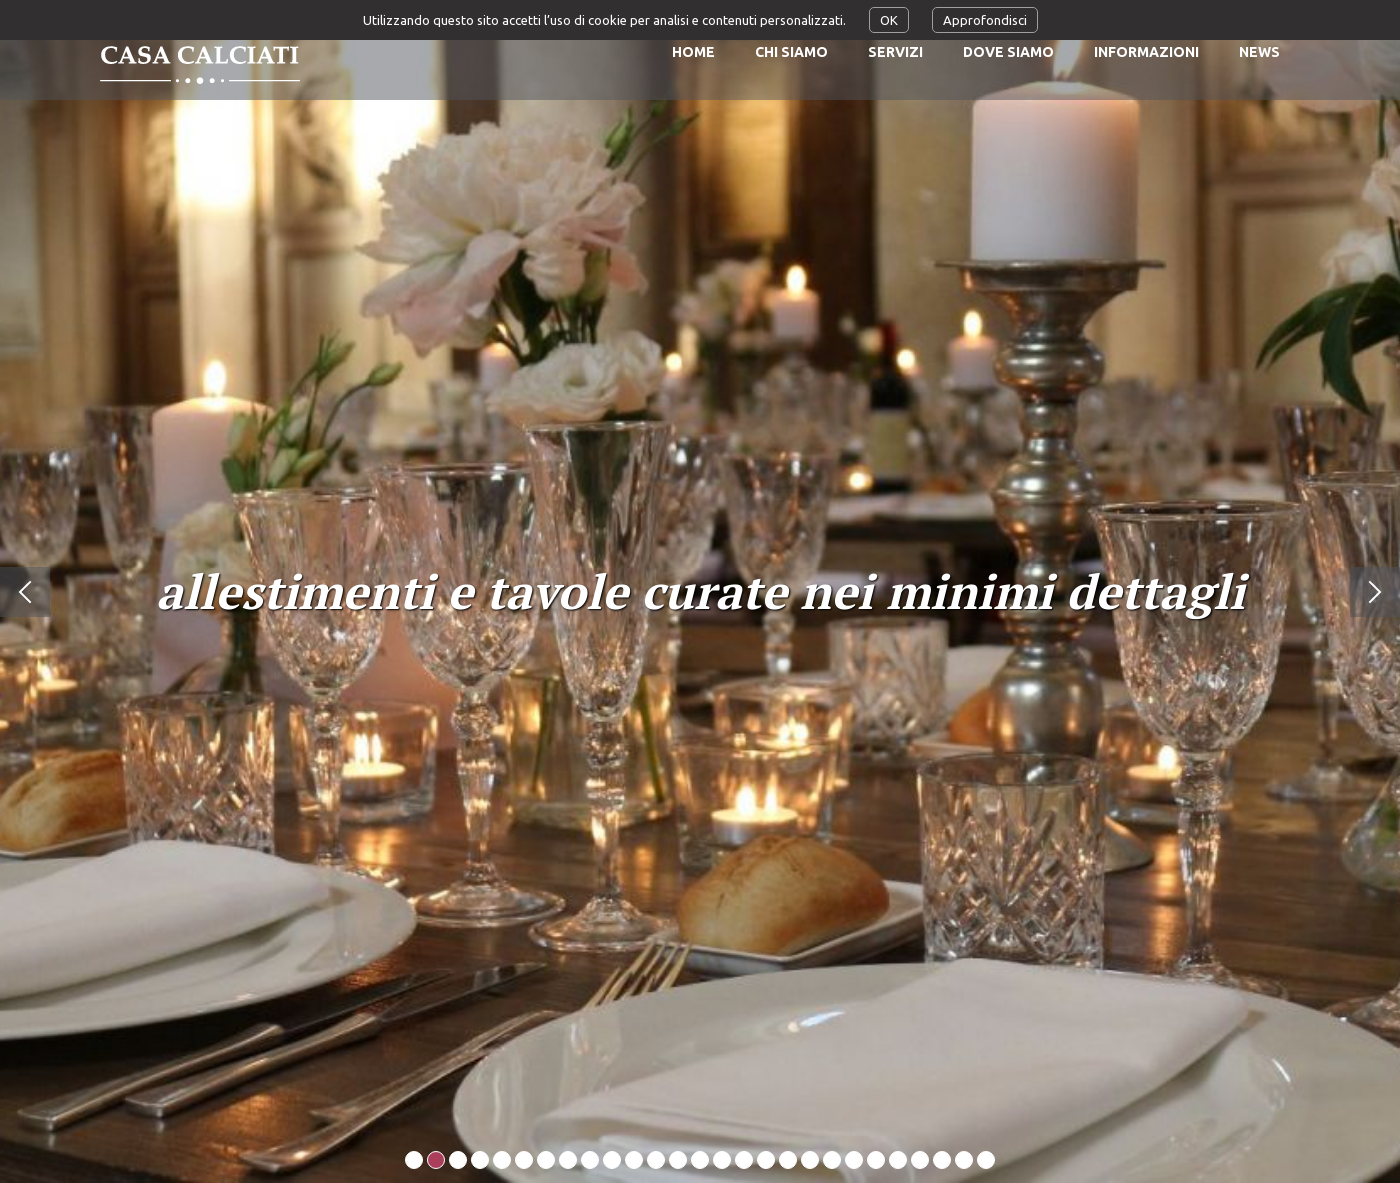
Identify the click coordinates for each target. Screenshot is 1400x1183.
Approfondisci (985, 20)
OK (889, 20)
